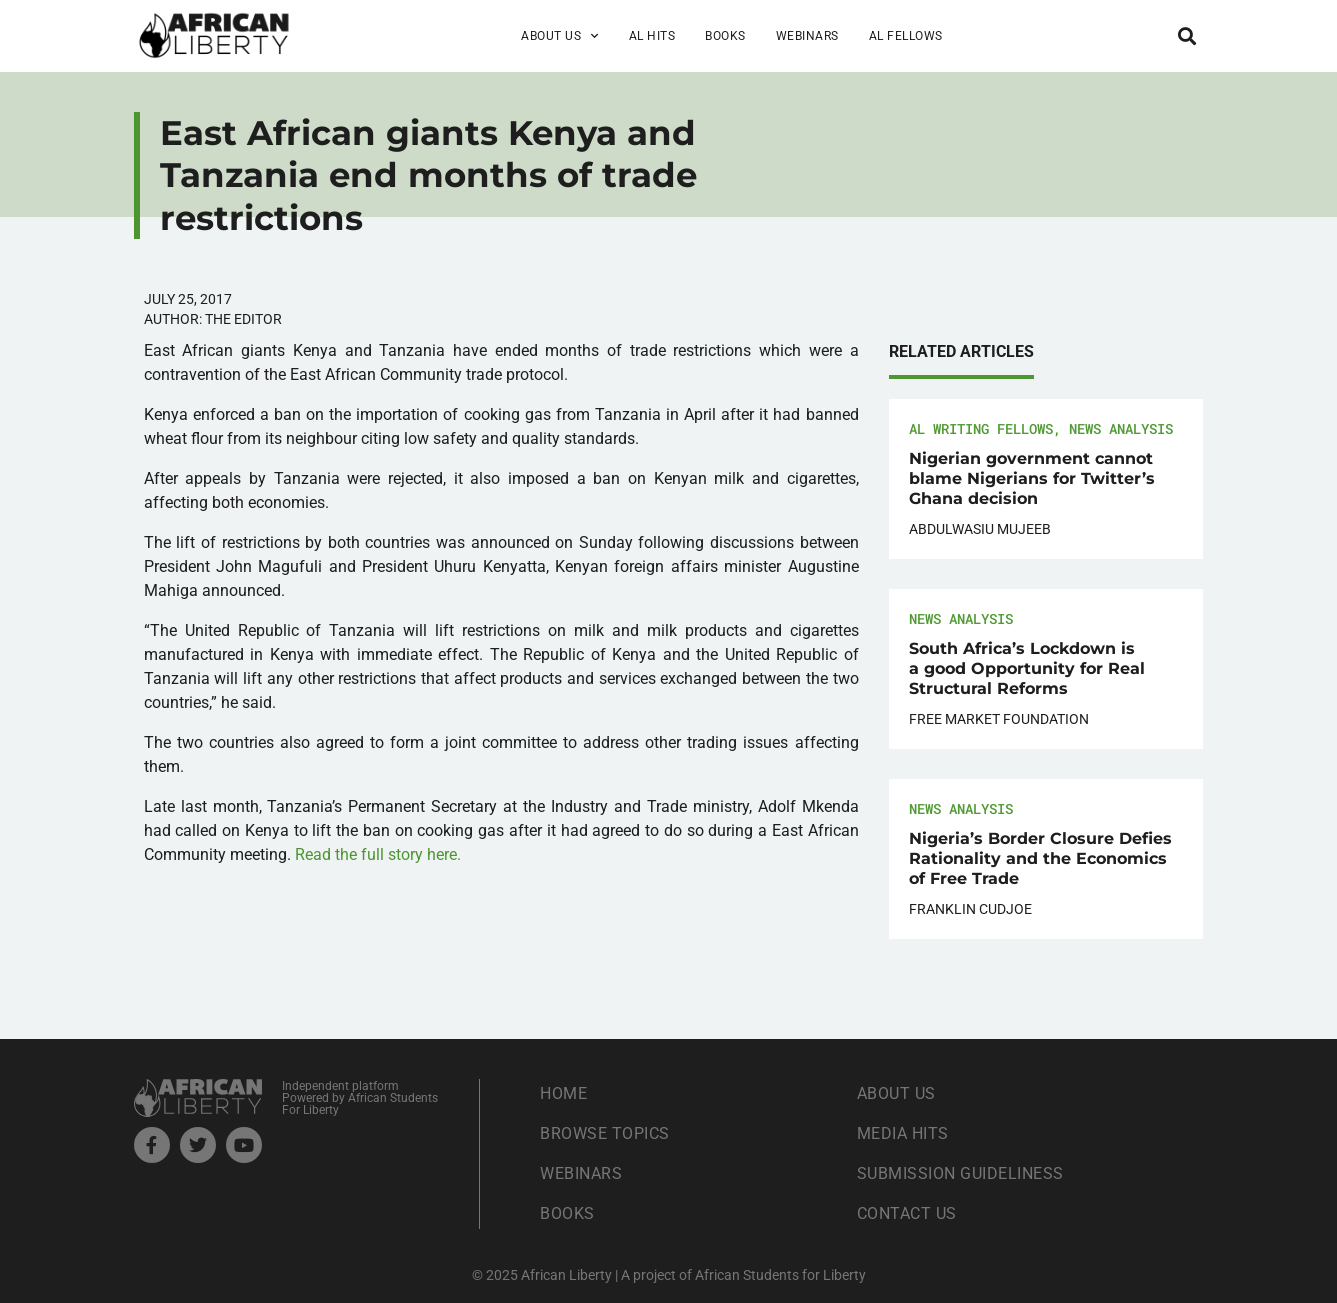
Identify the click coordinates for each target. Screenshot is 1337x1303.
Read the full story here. (378, 854)
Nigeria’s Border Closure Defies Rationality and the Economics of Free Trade (1040, 858)
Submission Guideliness (960, 1173)
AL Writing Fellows (981, 428)
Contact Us (907, 1213)
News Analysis (1121, 428)
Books (725, 36)
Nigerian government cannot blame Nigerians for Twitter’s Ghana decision (1032, 478)
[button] (1186, 35)
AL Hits (652, 36)
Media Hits (903, 1133)
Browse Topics (605, 1133)
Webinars (807, 36)
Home (563, 1093)
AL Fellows (906, 36)
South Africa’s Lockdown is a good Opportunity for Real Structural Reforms (1027, 668)
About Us (560, 36)
